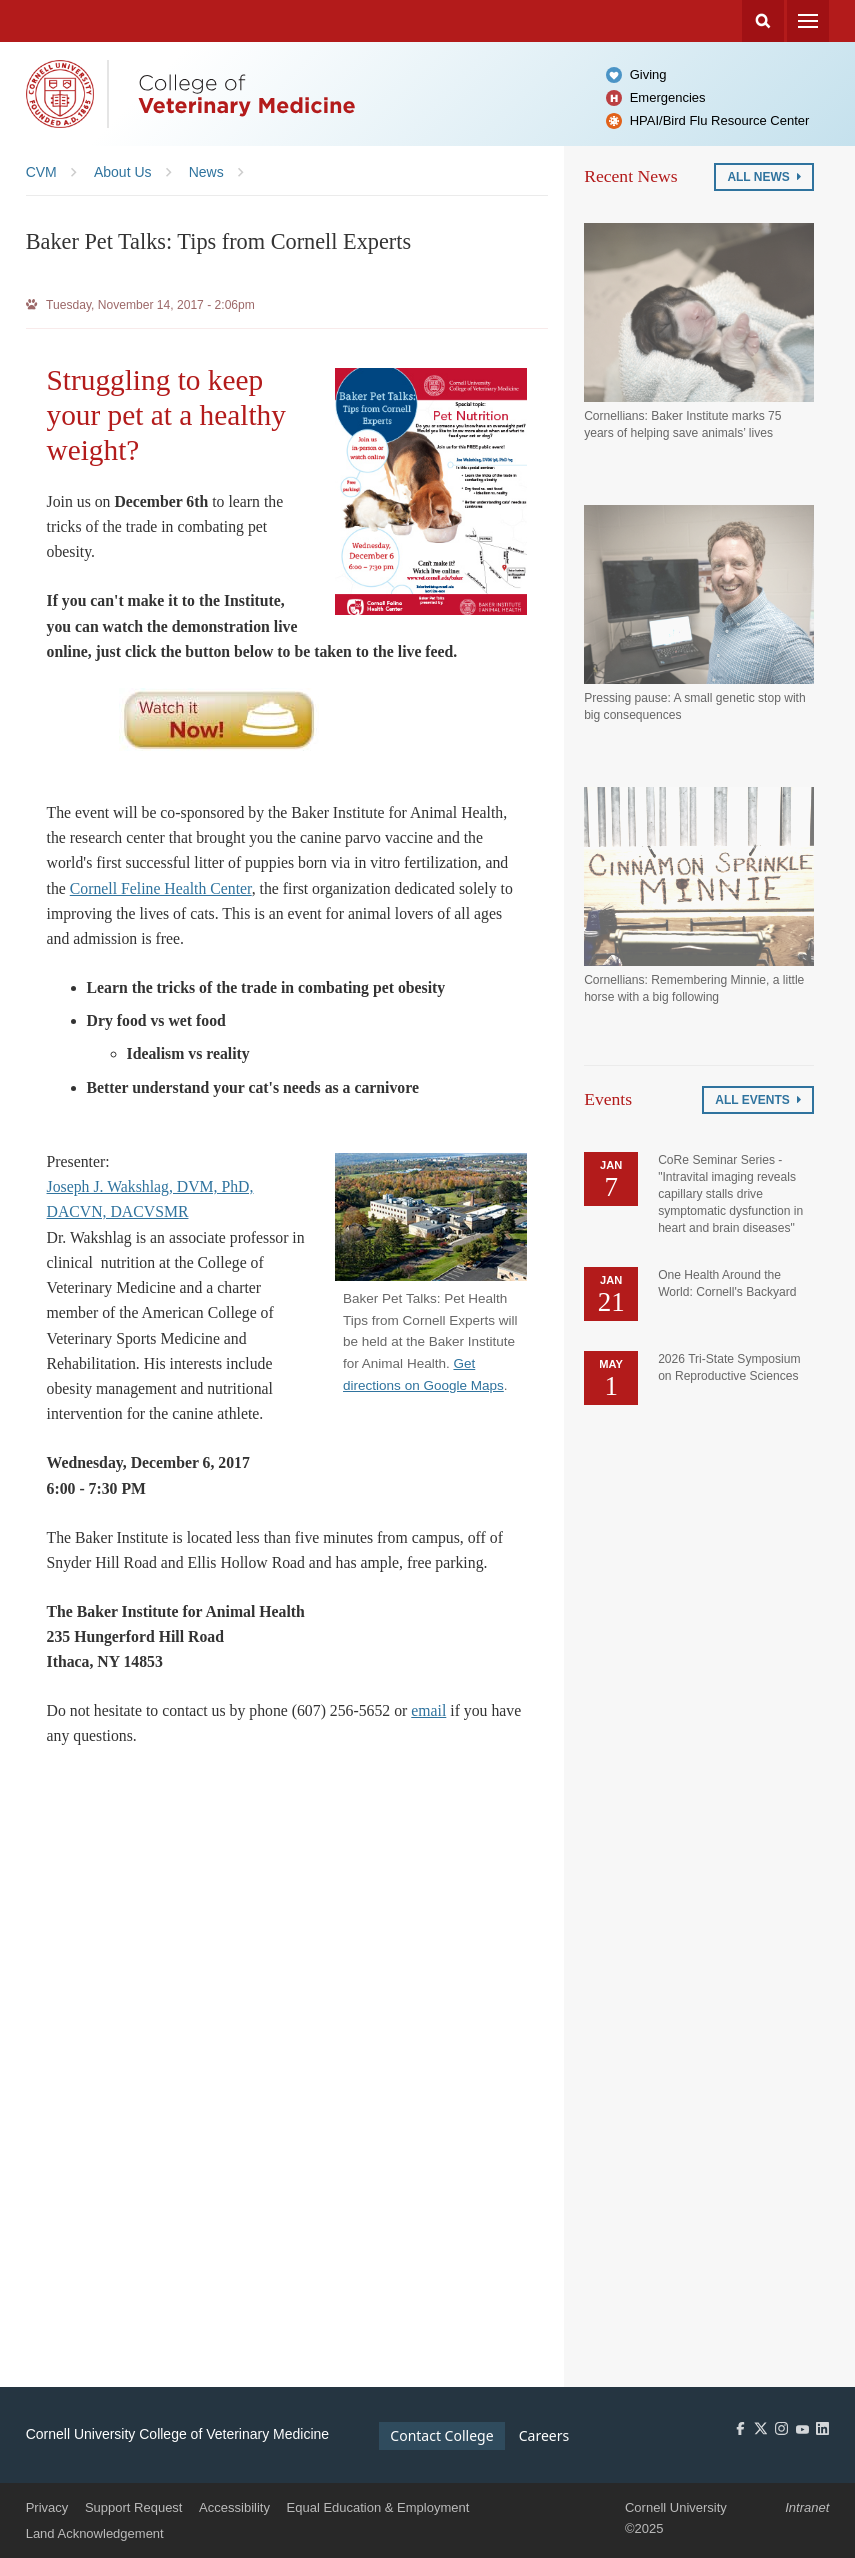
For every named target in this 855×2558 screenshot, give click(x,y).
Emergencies (668, 97)
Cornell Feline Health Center (161, 888)
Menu (808, 21)
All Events (758, 1100)
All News (764, 177)
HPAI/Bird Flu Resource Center (720, 120)
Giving (648, 74)
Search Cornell (763, 21)
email (428, 1710)
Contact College (441, 2435)
